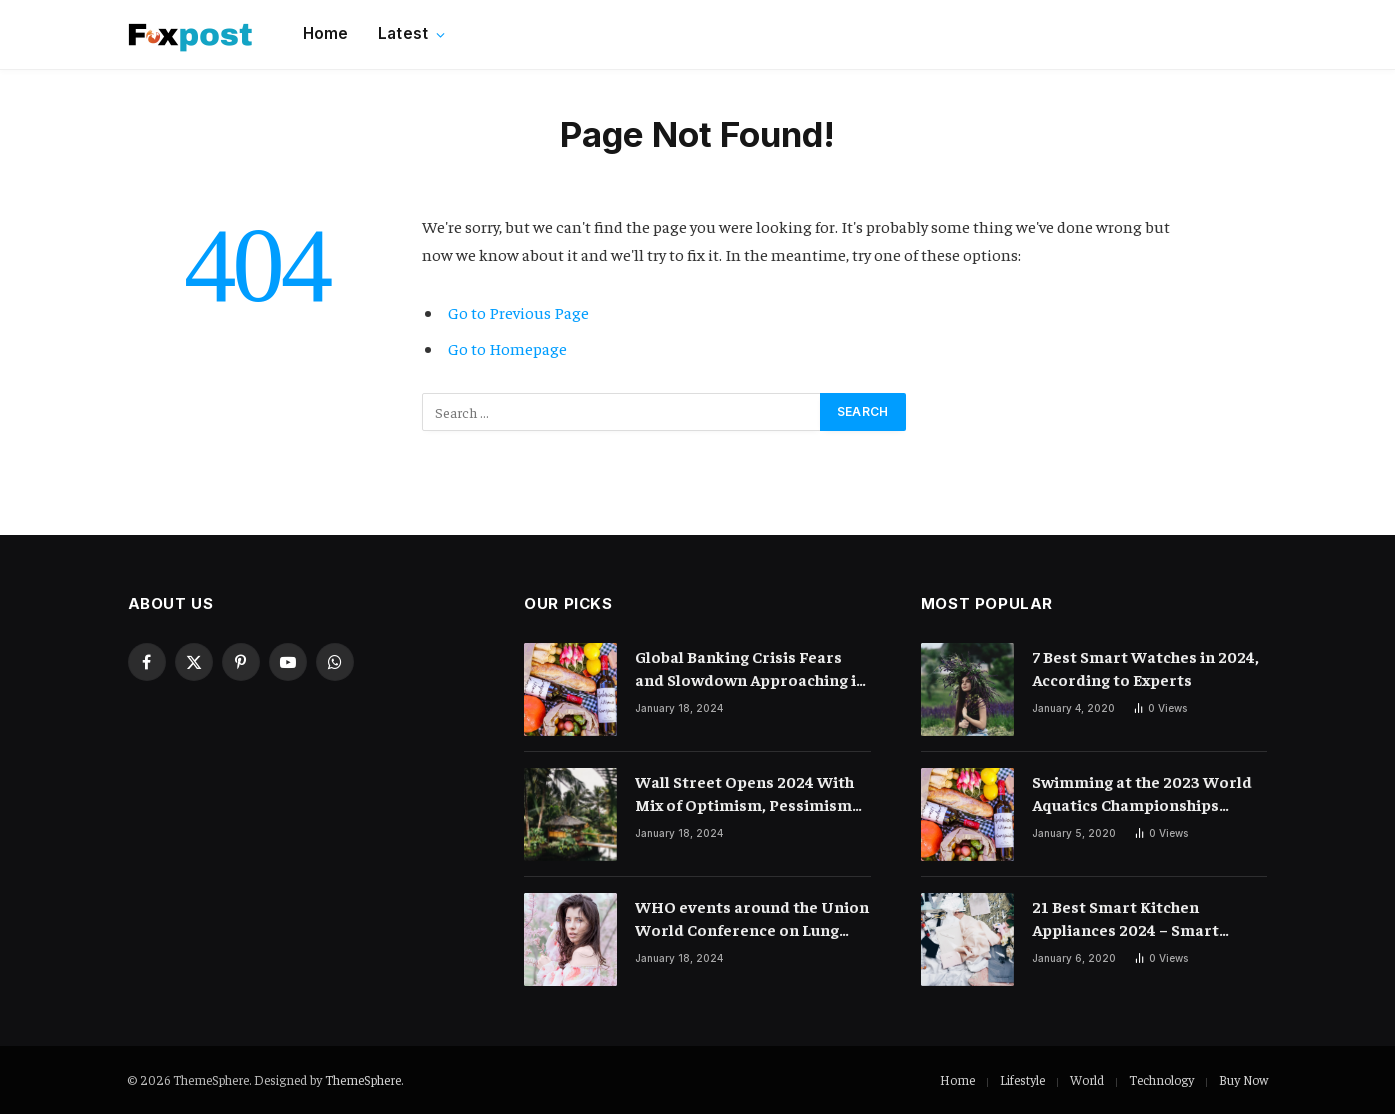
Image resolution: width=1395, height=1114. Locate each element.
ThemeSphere (363, 1079)
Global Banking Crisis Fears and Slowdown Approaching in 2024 (750, 668)
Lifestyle (1022, 1079)
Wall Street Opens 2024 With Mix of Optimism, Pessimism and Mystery (744, 793)
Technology (1161, 1079)
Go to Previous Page (518, 312)
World (1087, 1079)
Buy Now (1243, 1079)
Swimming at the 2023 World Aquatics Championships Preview (1142, 793)
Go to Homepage (507, 348)
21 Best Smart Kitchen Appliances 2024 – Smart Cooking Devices (1125, 918)
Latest (403, 33)
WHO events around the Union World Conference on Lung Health (752, 918)
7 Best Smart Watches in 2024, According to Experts (1145, 667)
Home (326, 33)
